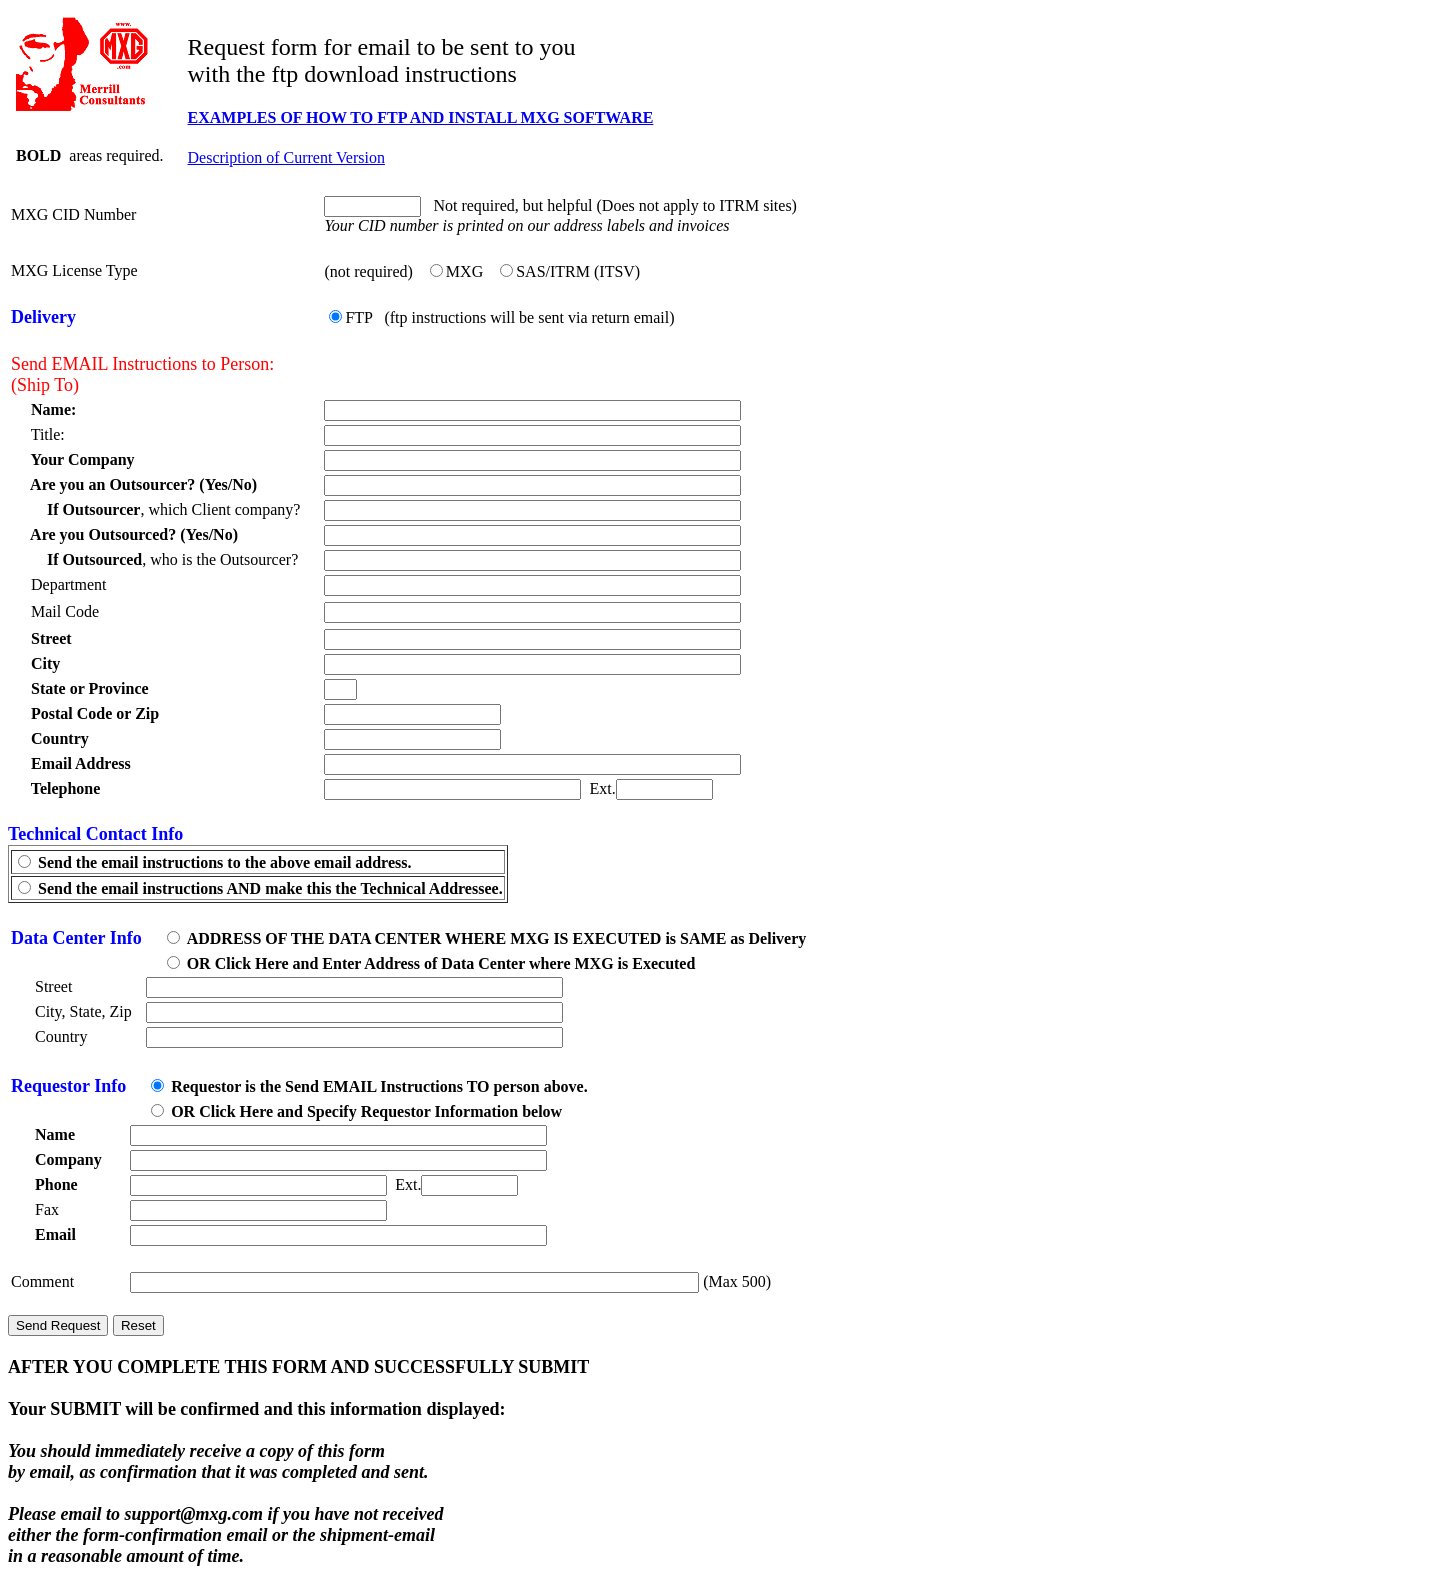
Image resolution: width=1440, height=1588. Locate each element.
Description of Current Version (286, 157)
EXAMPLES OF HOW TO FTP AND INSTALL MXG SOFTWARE (421, 117)
